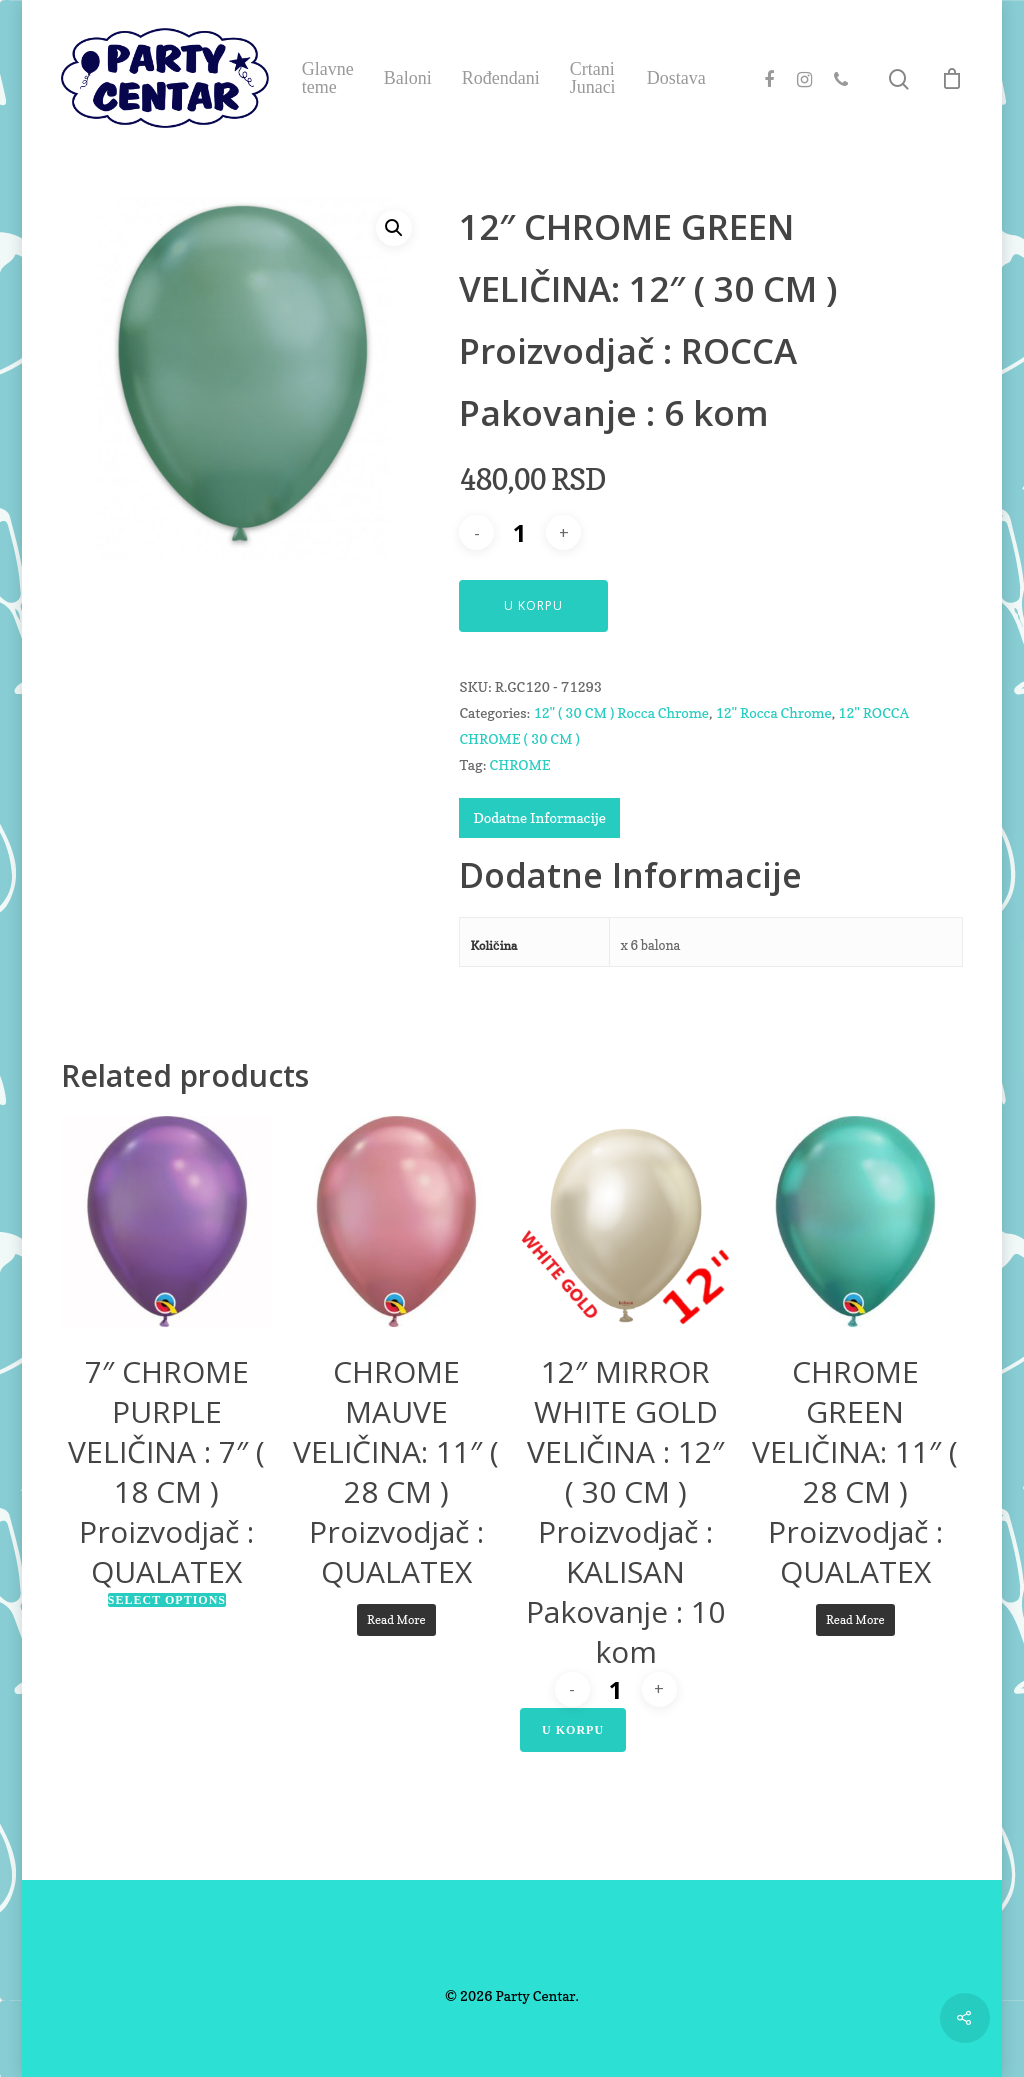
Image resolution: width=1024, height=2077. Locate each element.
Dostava (676, 78)
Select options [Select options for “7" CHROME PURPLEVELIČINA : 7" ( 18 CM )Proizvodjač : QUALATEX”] (167, 1600)
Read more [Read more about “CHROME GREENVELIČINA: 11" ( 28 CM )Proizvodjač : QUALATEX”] (855, 1619)
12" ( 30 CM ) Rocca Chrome (621, 712)
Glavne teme (328, 78)
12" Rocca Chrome (773, 712)
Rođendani (501, 78)
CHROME (519, 764)
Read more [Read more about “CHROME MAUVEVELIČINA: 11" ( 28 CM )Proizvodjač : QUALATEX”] (396, 1619)
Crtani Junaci (593, 78)
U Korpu (533, 605)
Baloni (408, 78)
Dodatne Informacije (539, 817)
